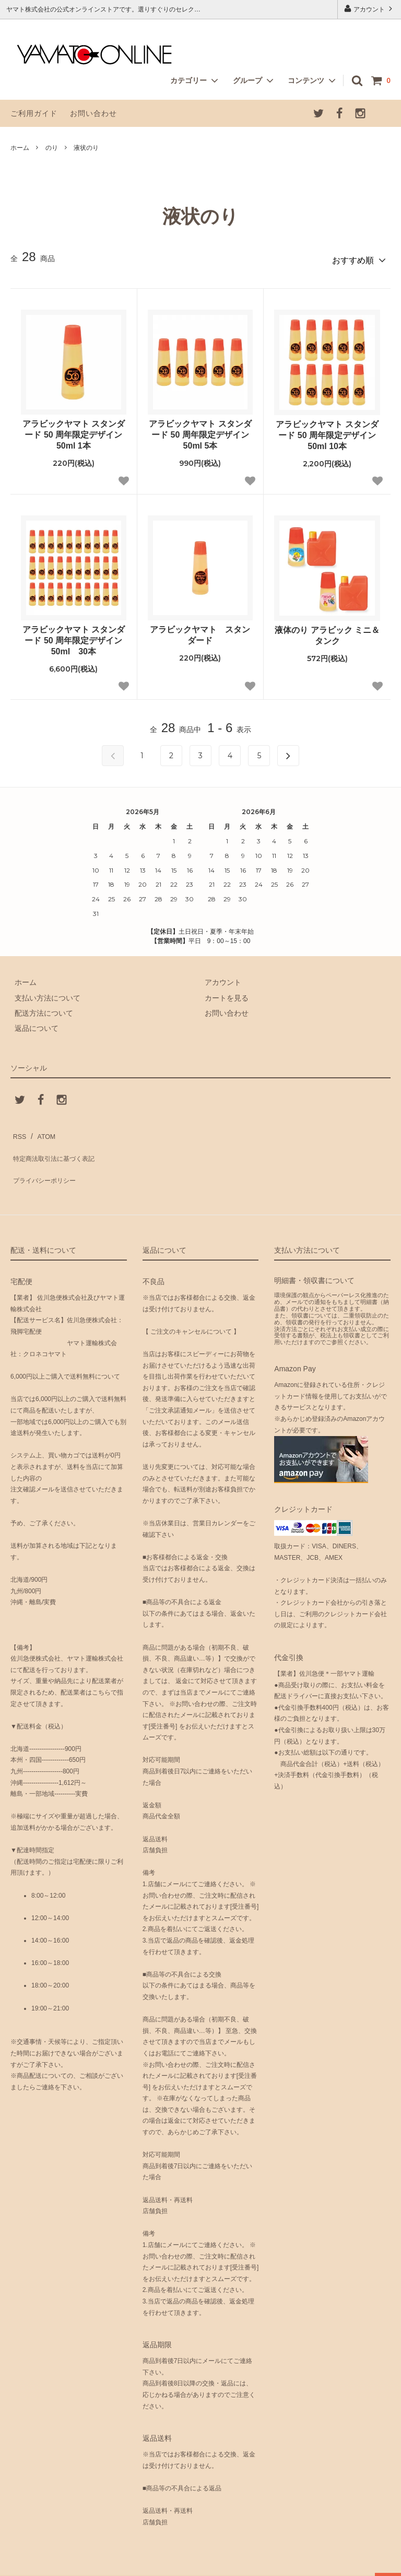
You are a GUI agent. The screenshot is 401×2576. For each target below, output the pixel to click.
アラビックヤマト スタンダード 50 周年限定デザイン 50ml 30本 (73, 636)
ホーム (19, 147)
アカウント (369, 8)
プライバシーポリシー (47, 1160)
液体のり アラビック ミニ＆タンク (327, 632)
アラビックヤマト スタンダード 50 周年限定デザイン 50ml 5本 (200, 431)
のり (51, 147)
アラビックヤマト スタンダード (200, 631)
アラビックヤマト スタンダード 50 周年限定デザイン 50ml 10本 (327, 431)
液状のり (86, 147)
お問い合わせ (93, 113)
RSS (18, 1129)
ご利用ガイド (33, 113)
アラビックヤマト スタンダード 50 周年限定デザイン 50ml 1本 (73, 431)
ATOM (41, 1129)
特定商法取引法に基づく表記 (57, 1145)
